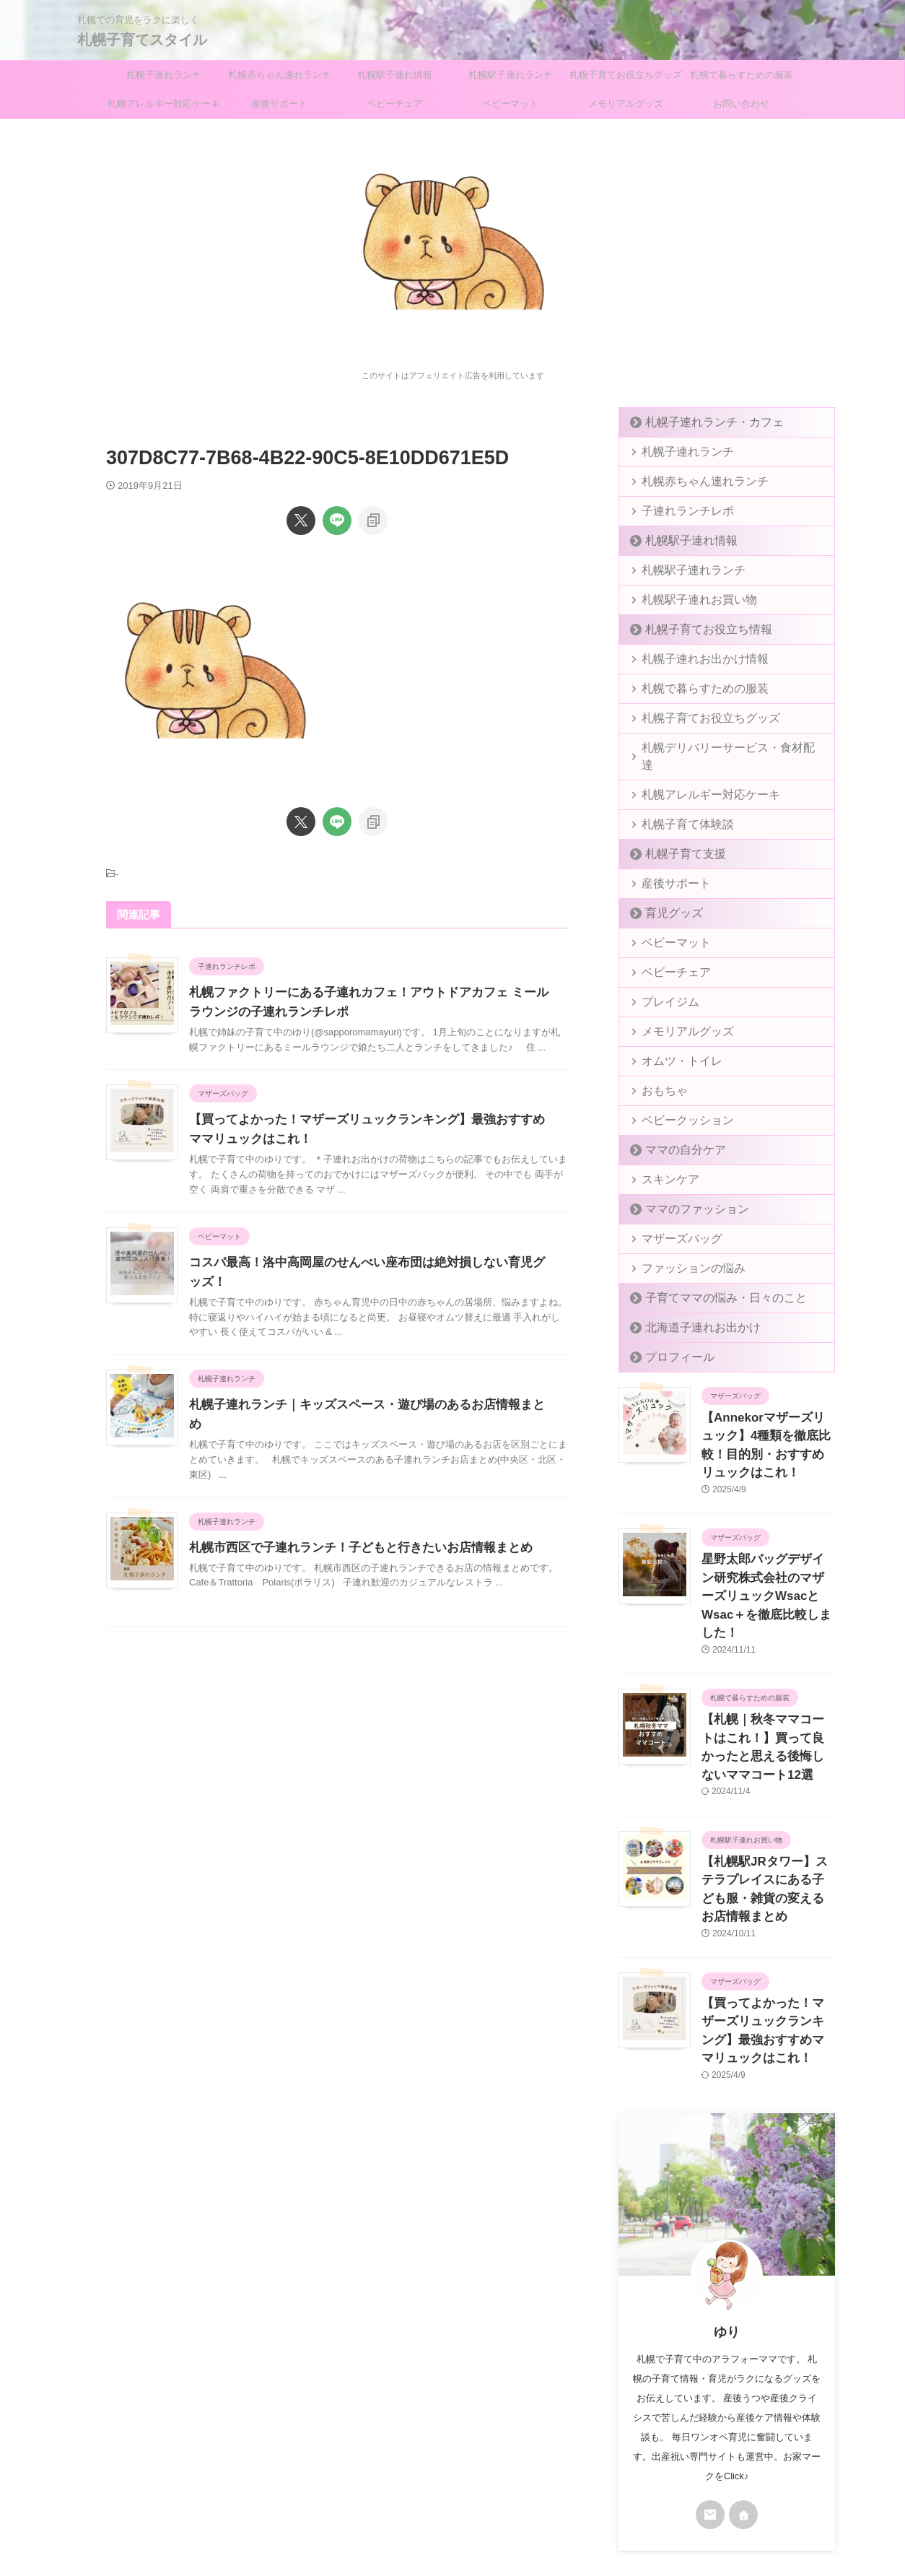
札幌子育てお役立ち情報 (694, 629)
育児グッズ (666, 895)
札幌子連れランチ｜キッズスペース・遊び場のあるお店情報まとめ (362, 1404)
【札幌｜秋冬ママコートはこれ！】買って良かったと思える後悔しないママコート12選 (767, 1682)
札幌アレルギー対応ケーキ (164, 103)
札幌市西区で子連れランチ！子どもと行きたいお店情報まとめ (350, 1528)
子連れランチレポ (677, 510)
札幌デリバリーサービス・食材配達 (715, 747)
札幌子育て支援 (676, 836)
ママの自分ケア (676, 1132)
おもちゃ (659, 1073)
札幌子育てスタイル (142, 40)
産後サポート (279, 103)
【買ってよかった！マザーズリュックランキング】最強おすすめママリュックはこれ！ (767, 1915)
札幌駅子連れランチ (510, 74)
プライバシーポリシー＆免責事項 (419, 2481)
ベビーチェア (395, 103)
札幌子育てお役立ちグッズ (625, 74)
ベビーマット (510, 103)
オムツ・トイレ (673, 1043)
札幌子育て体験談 (677, 806)
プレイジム (663, 984)
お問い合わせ (741, 103)
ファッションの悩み (682, 1250)
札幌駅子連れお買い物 (687, 599)
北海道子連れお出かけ (690, 1310)
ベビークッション (677, 1102)
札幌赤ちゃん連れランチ (279, 74)
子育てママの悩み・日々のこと (708, 1280)
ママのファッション (685, 1191)
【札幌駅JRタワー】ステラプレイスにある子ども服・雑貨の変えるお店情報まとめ (767, 1799)
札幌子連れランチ (163, 74)
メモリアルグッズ (625, 103)
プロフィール (671, 1339)
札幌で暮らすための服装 (741, 74)
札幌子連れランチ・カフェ (699, 422)
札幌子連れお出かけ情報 (691, 658)
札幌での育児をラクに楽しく (452, 2508)
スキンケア (663, 1162)
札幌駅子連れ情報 (394, 74)
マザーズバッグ (673, 1221)
